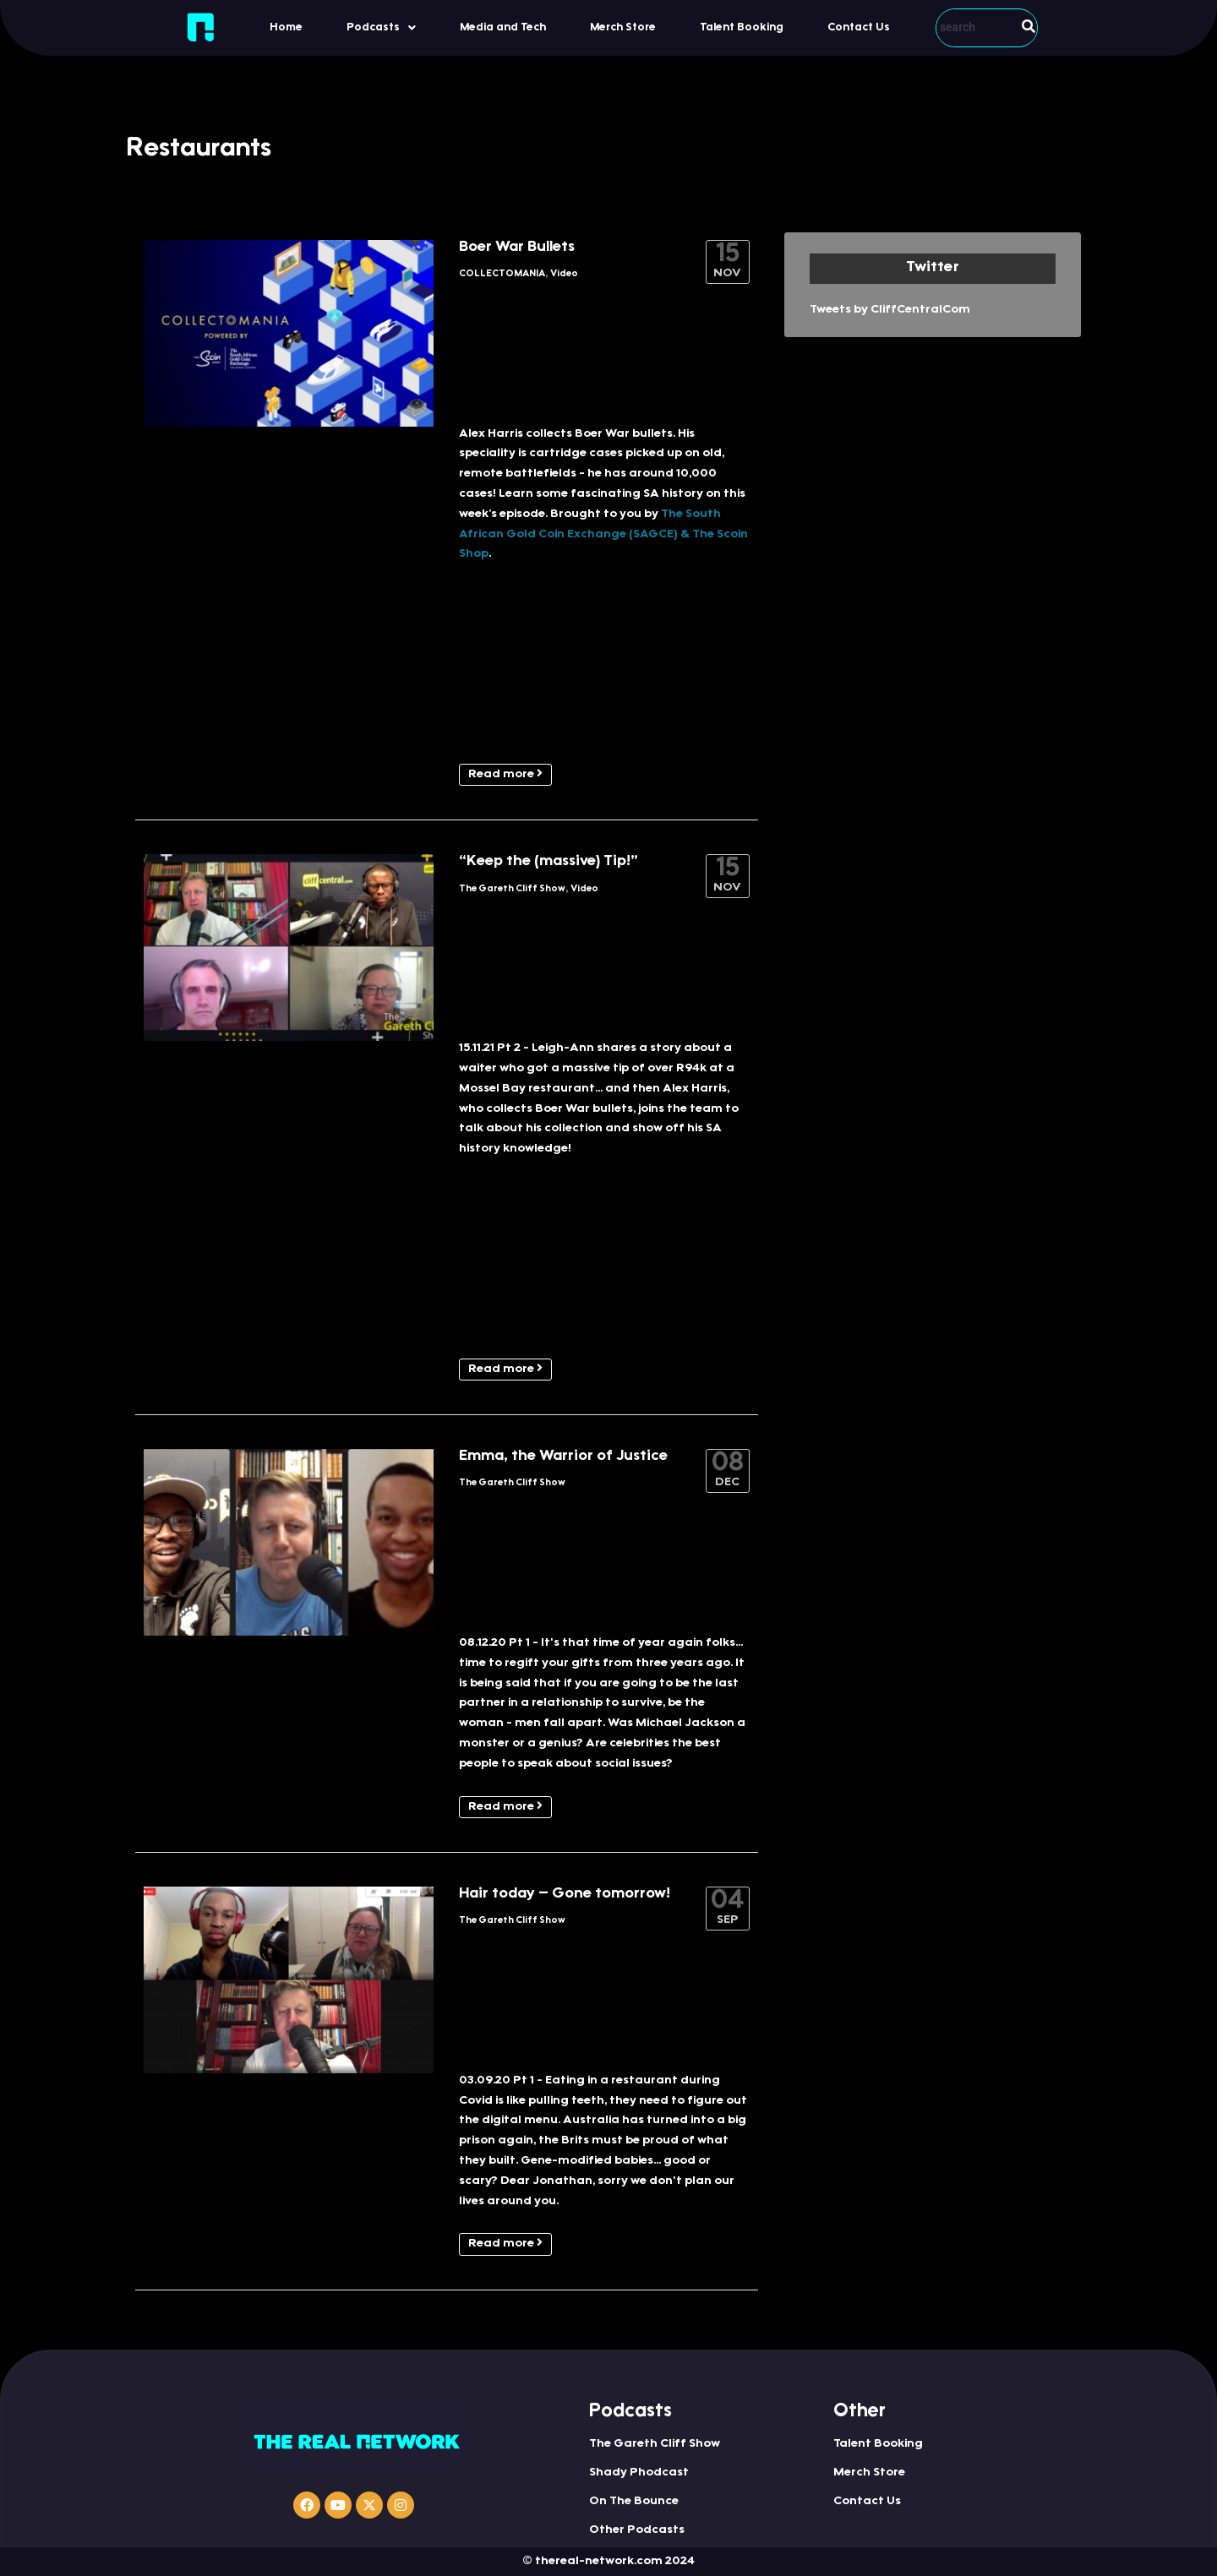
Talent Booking (741, 27)
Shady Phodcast (639, 2473)
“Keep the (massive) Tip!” (548, 861)
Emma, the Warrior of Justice (563, 1456)
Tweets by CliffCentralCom (890, 310)
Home (286, 27)
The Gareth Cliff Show (512, 889)
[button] (381, 27)
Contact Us (858, 27)
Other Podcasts (637, 2530)
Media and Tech (503, 27)
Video (564, 274)
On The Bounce (634, 2502)
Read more (505, 774)
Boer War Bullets (517, 247)
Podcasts (381, 28)
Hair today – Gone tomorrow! (564, 1894)
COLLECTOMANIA (502, 274)
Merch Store (623, 27)
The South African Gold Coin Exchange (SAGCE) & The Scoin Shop (603, 535)
